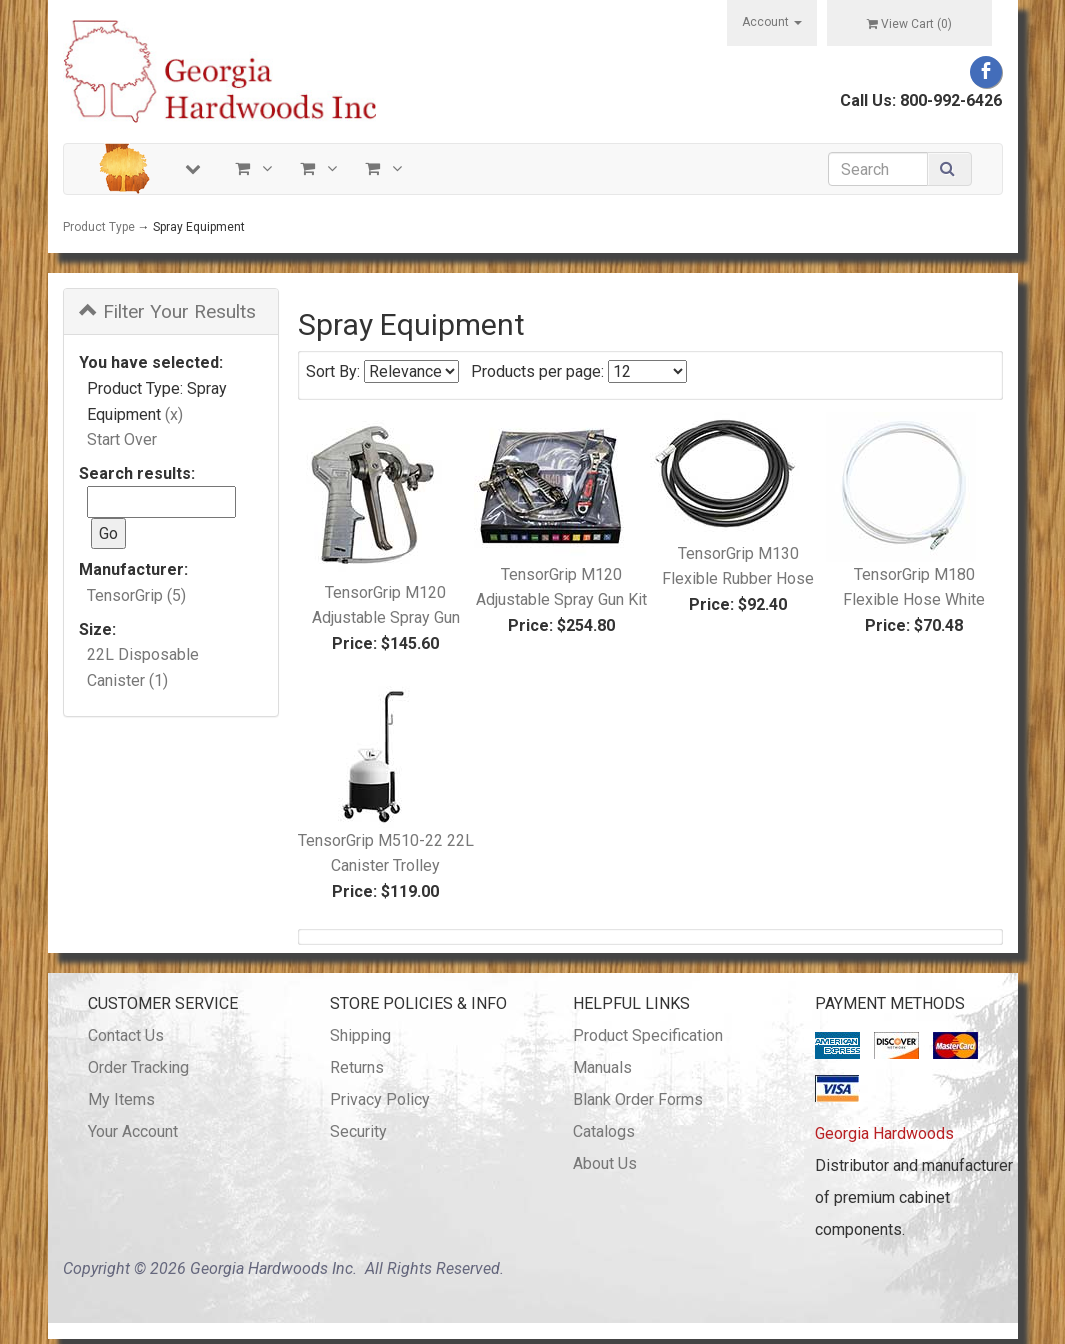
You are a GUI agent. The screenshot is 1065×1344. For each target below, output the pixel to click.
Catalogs (604, 1131)
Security (358, 1131)
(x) (174, 414)
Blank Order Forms (638, 1099)
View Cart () (909, 24)
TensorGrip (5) (136, 595)
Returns (357, 1067)
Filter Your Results (167, 311)
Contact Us (126, 1035)
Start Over (122, 439)
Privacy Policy (380, 1099)
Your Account (133, 1131)
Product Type (99, 227)
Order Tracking (138, 1067)
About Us (605, 1163)
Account (772, 22)
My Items (121, 1099)
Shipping (360, 1035)
